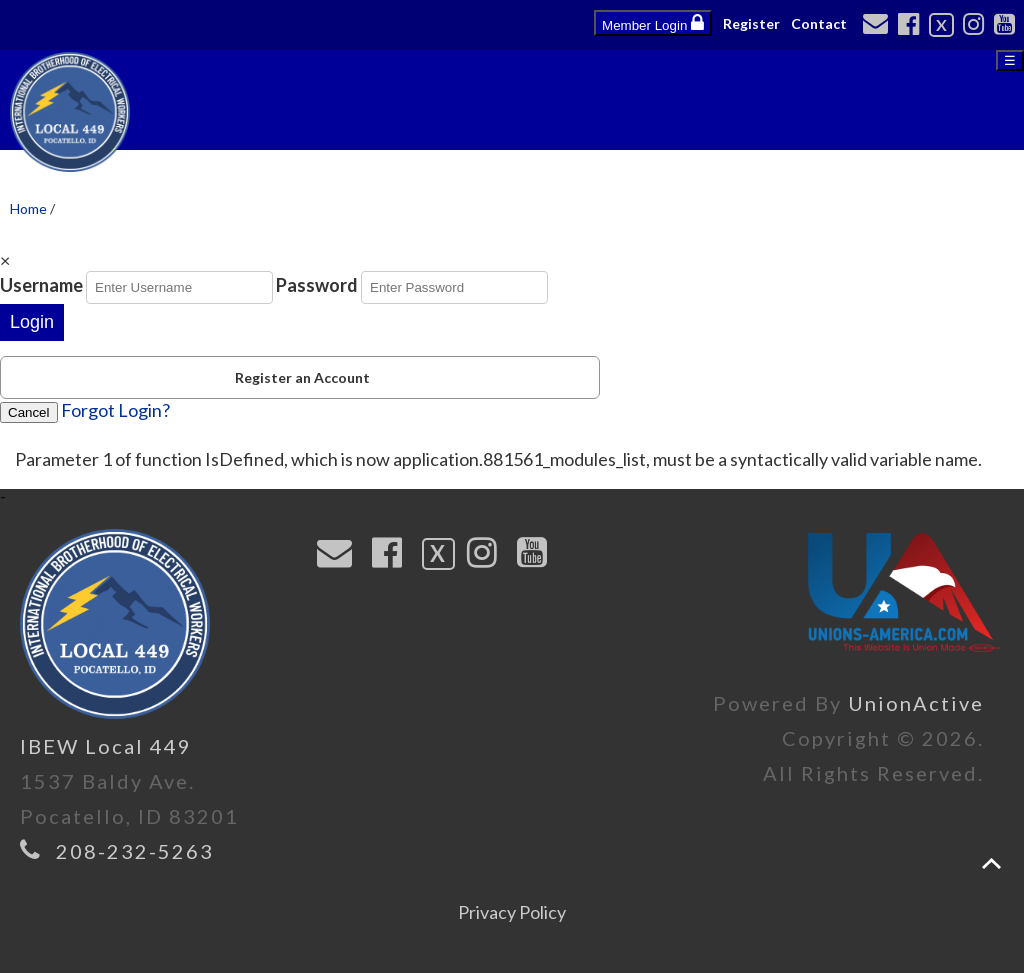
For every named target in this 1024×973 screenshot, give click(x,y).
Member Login (653, 23)
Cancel (29, 412)
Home (28, 208)
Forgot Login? (115, 410)
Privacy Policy (512, 912)
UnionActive (916, 703)
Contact (819, 23)
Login (32, 322)
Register (751, 23)
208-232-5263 (135, 851)
